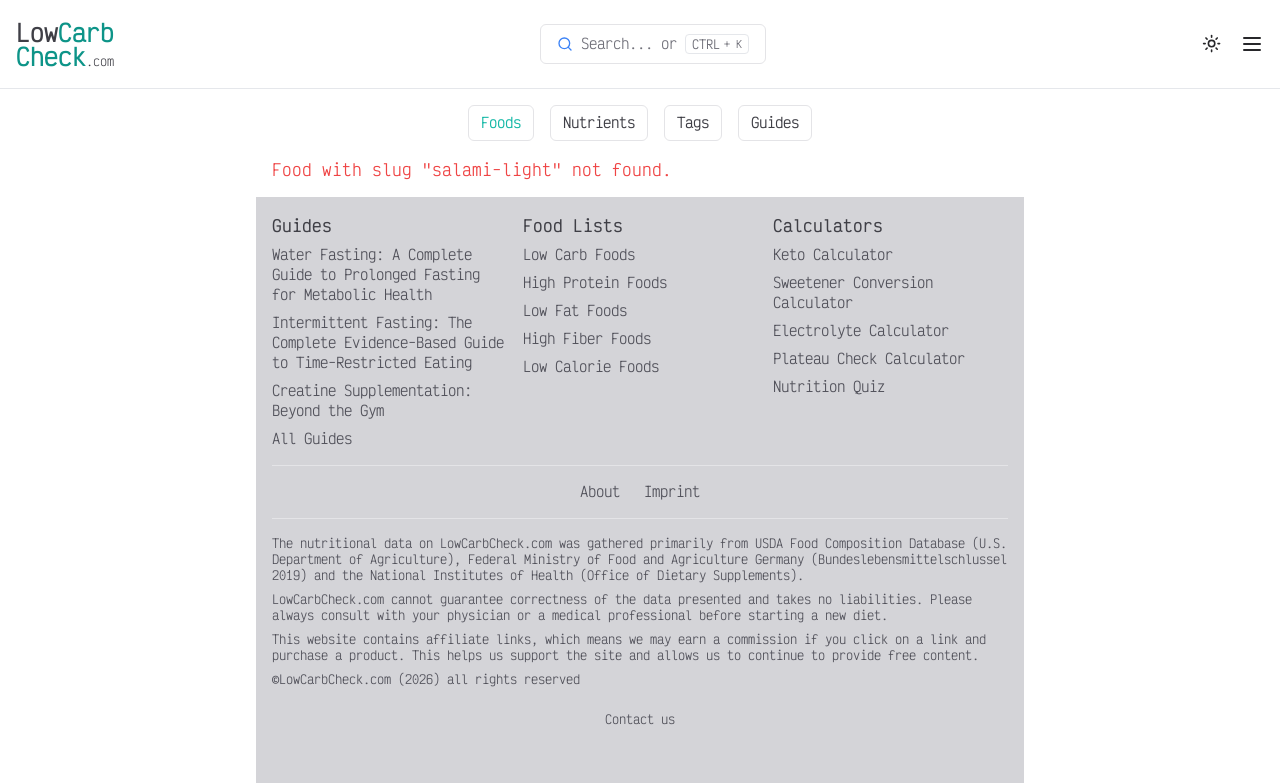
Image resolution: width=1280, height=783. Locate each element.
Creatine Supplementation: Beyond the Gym (372, 400)
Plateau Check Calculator (869, 358)
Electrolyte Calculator (861, 330)
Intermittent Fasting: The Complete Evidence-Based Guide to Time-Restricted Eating (388, 342)
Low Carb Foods (579, 254)
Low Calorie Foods (591, 366)
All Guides (312, 438)
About (600, 491)
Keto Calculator (833, 254)
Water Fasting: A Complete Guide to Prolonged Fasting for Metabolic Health (376, 274)
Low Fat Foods (575, 310)
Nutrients (599, 122)
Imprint (672, 491)
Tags (693, 122)
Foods (501, 122)
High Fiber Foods (587, 338)
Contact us (640, 719)
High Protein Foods (595, 282)
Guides (775, 122)
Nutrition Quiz (829, 386)
